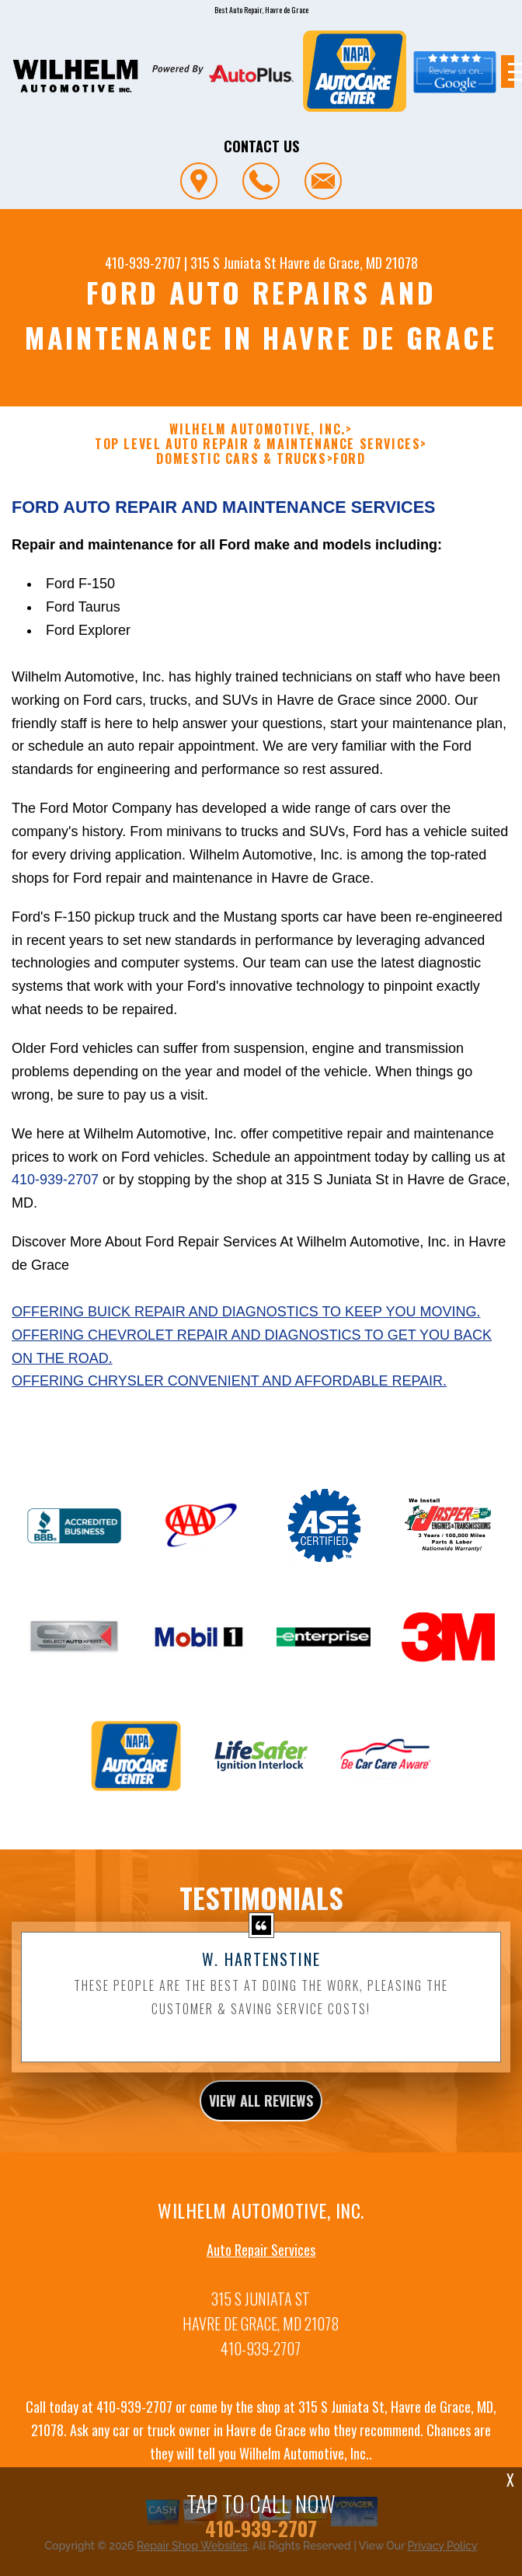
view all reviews (261, 2154)
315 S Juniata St (233, 263)
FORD (349, 458)
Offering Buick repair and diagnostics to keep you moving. (246, 1364)
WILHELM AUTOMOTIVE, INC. (257, 429)
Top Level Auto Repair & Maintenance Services (257, 444)
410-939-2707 (143, 263)
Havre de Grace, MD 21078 (349, 263)
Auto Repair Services (261, 2303)
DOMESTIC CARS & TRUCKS (241, 458)
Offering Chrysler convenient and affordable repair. (229, 1434)
